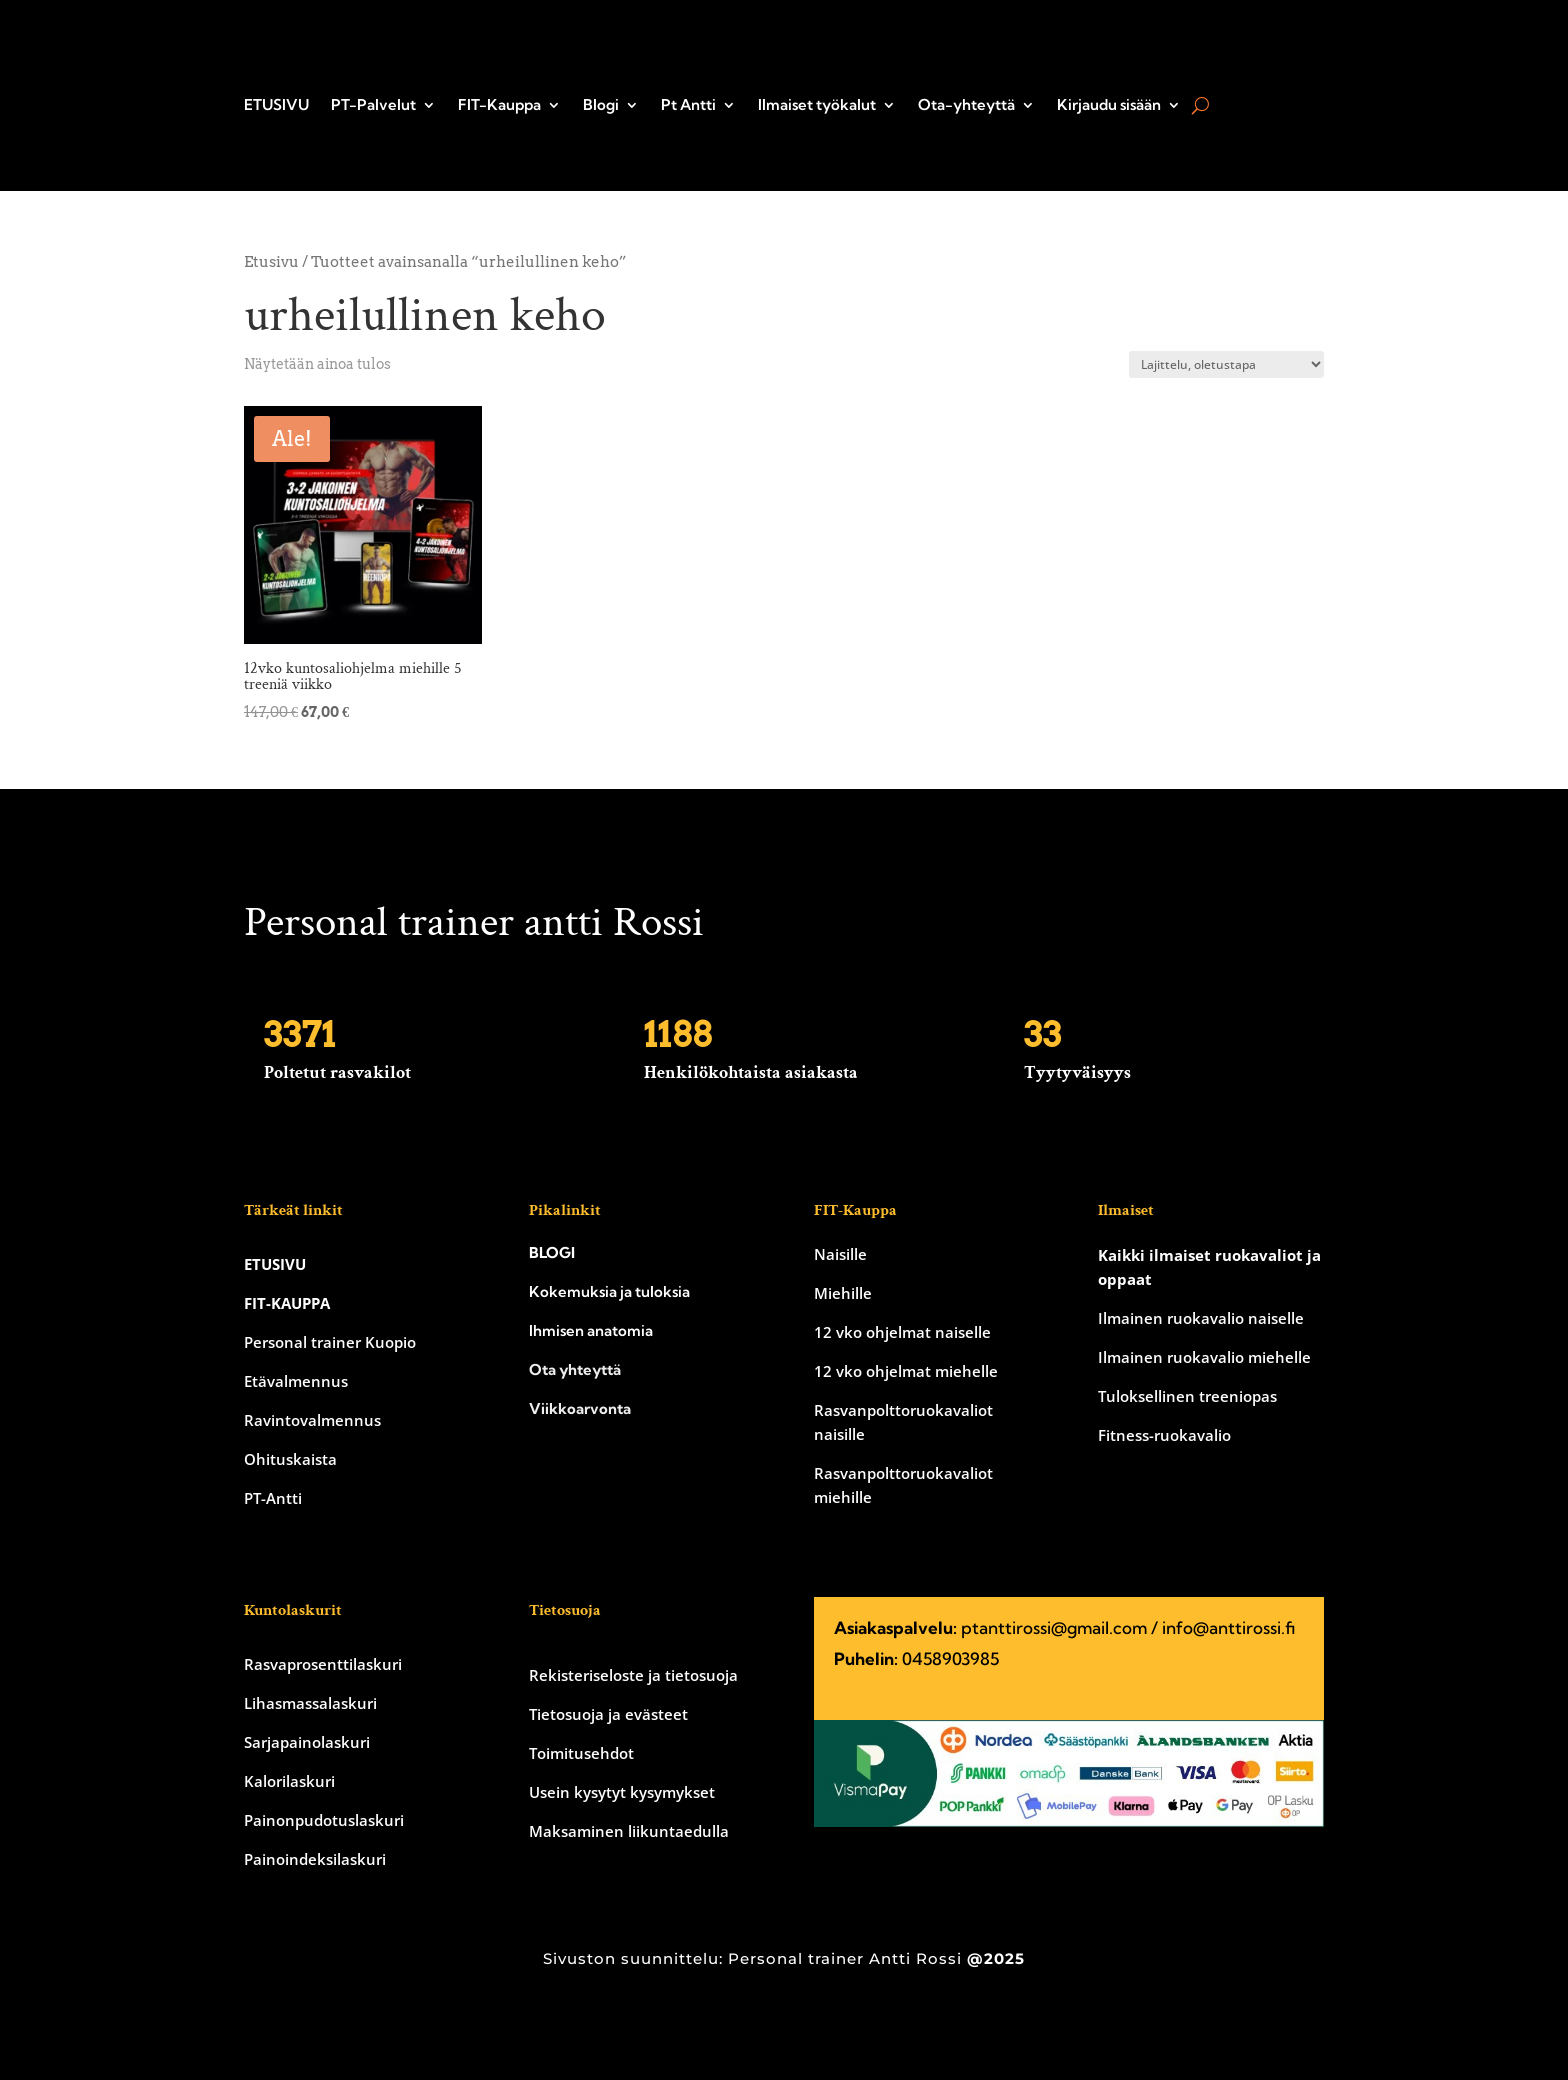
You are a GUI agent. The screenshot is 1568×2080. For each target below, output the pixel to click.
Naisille (840, 1254)
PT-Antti (273, 1498)
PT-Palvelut (373, 106)
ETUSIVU (276, 106)
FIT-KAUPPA (287, 1303)
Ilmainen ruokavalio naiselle (1201, 1318)
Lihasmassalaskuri (310, 1703)
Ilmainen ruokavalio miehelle (1204, 1357)
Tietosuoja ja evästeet (608, 1714)
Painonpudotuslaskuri (324, 1820)
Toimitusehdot (581, 1753)
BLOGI (552, 1252)
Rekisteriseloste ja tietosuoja (633, 1675)
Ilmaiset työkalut (817, 106)
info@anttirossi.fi (1228, 1627)
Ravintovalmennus (312, 1420)
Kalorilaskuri (289, 1781)
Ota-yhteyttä (966, 106)
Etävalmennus (296, 1381)
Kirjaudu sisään (1109, 106)
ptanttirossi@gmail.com (1054, 1627)
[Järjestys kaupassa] (1226, 364)
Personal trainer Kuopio (330, 1342)
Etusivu (271, 262)
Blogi (601, 106)
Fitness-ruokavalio (1164, 1435)
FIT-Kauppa (499, 106)
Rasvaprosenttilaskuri (323, 1664)
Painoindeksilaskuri (315, 1859)
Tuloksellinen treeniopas (1187, 1396)
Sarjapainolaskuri (307, 1742)
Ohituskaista (290, 1459)
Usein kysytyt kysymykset (622, 1792)
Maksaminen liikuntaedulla (629, 1831)
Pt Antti (688, 106)
